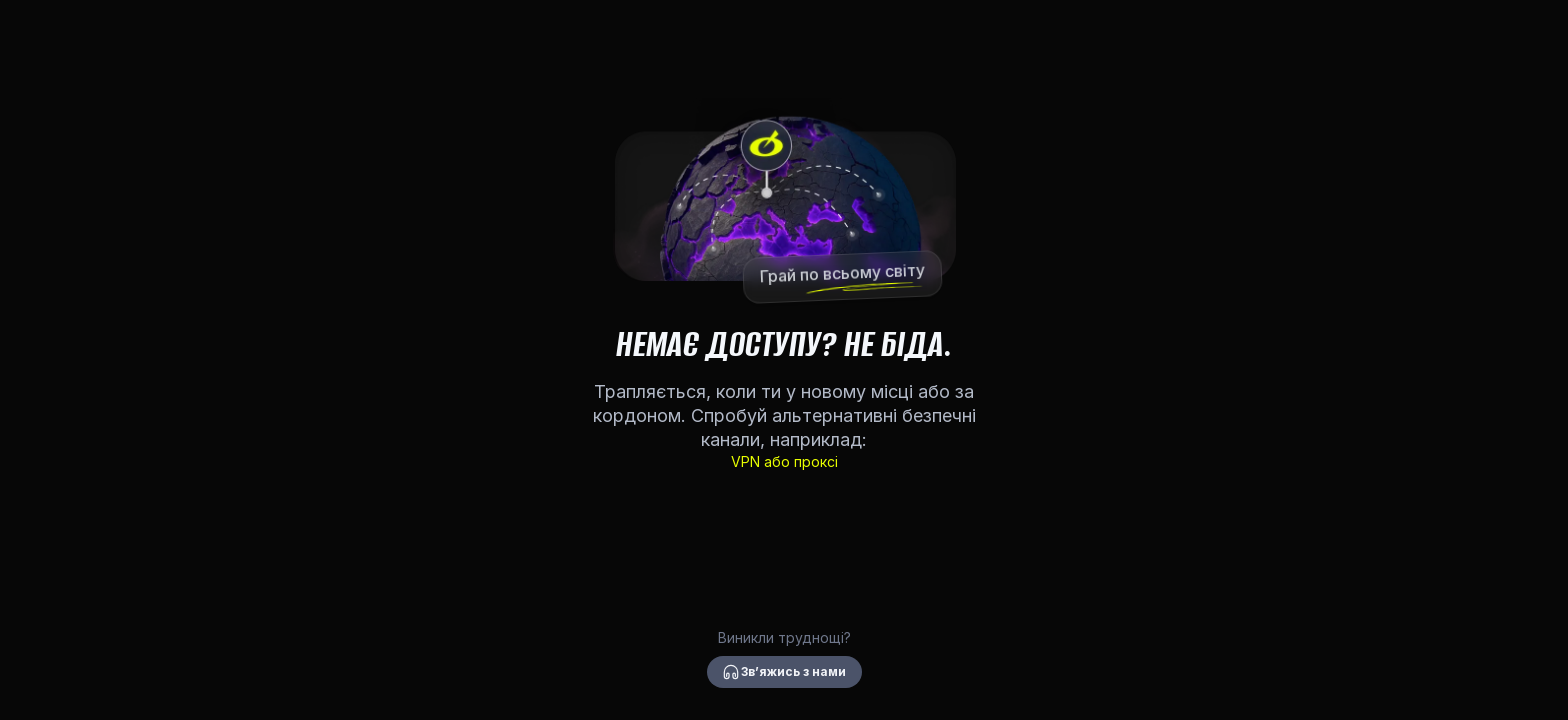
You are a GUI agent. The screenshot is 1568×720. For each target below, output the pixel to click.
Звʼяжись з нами (784, 672)
